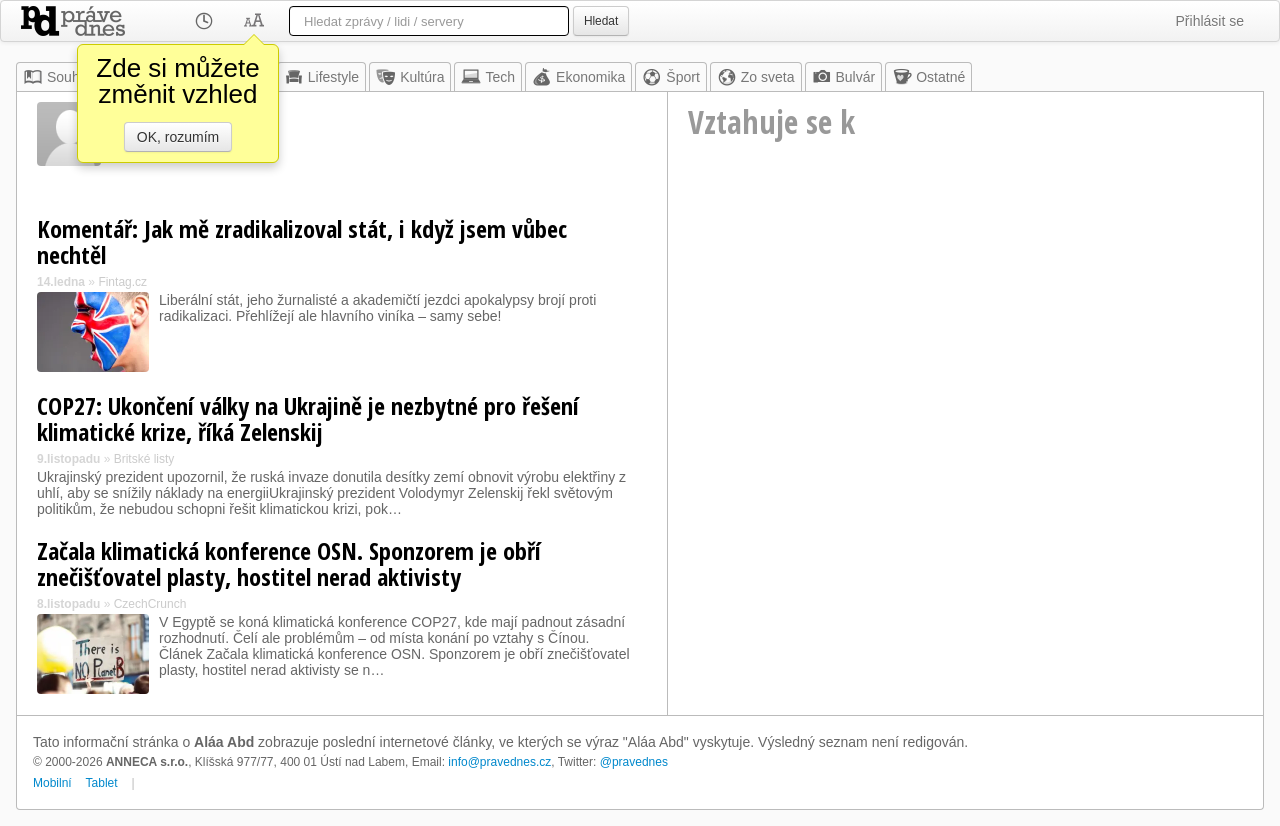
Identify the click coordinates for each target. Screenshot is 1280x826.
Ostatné (928, 77)
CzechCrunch (150, 604)
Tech (488, 77)
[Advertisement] (965, 346)
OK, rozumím (178, 137)
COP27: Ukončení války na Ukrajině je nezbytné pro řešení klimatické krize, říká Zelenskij (308, 418)
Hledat (601, 21)
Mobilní (52, 783)
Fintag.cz (122, 282)
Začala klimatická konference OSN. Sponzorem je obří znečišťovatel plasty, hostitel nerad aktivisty (289, 563)
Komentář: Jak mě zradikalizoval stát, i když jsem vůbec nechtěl (302, 241)
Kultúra (410, 77)
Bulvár (844, 77)
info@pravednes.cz (499, 762)
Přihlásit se (1210, 21)
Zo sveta (756, 77)
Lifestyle (321, 77)
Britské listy (144, 459)
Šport (670, 77)
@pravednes (634, 762)
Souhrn (57, 77)
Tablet (102, 783)
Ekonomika (578, 77)
